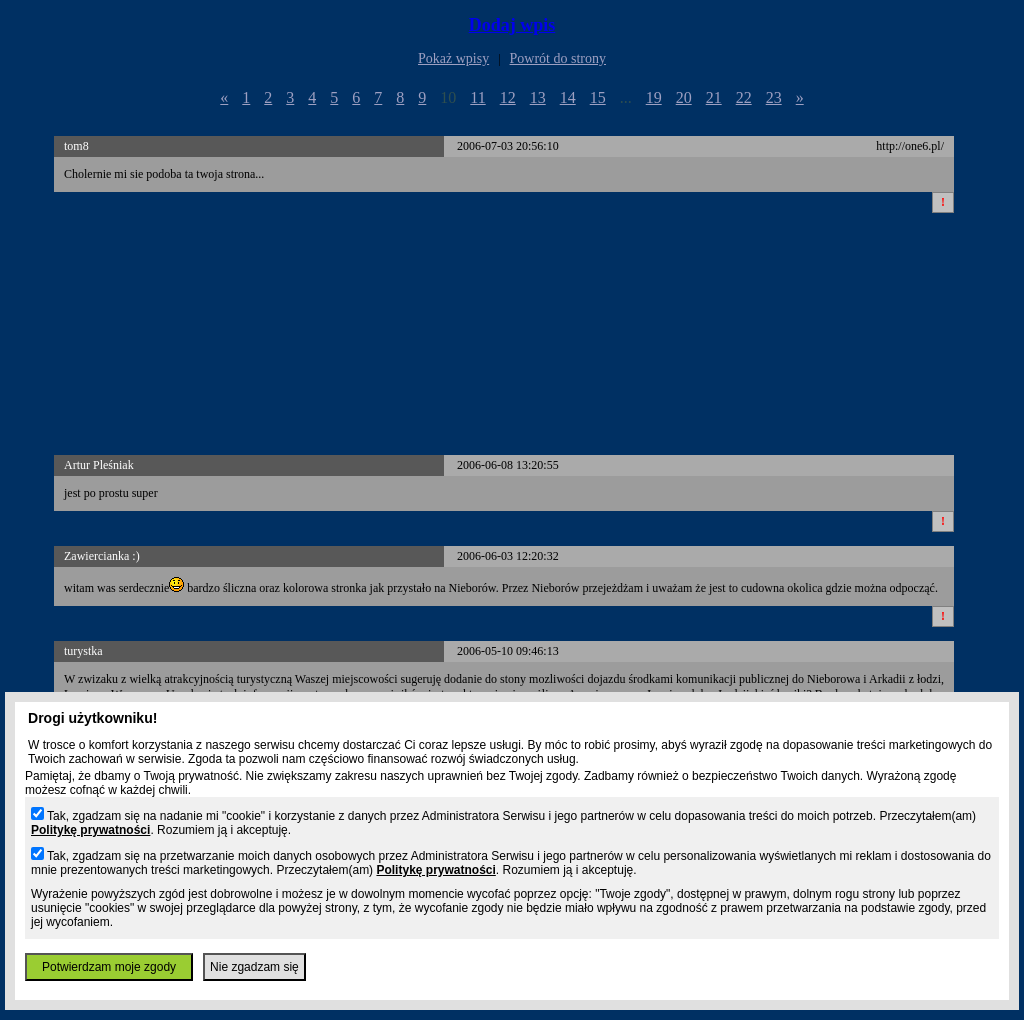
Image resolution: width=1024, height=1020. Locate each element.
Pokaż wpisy (453, 58)
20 (684, 97)
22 (744, 97)
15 (598, 97)
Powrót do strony (558, 58)
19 (654, 97)
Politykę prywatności (90, 830)
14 (568, 97)
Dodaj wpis (512, 25)
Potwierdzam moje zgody (109, 967)
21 (714, 97)
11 (477, 97)
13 (538, 97)
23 (774, 97)
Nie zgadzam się (254, 967)
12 (508, 97)
